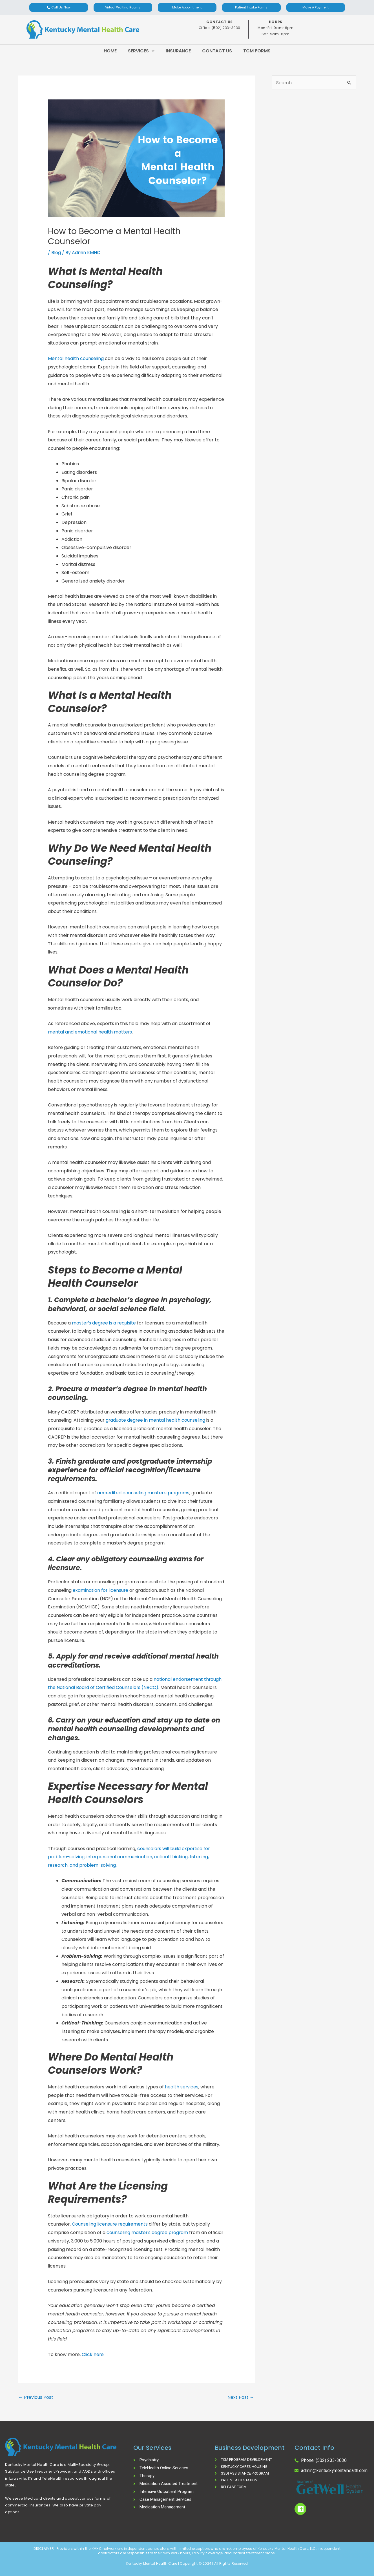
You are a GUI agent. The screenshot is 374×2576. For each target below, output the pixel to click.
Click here (93, 2354)
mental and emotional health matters (90, 1031)
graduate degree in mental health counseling (156, 1420)
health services (182, 2086)
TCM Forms (257, 51)
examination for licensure (101, 1590)
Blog (56, 252)
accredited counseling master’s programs (144, 1493)
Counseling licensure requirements (111, 2224)
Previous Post (36, 2397)
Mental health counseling (76, 358)
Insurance (178, 51)
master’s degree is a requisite (104, 1322)
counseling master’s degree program (148, 2232)
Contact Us (217, 51)
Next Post (240, 2397)
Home (110, 51)
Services (141, 50)
